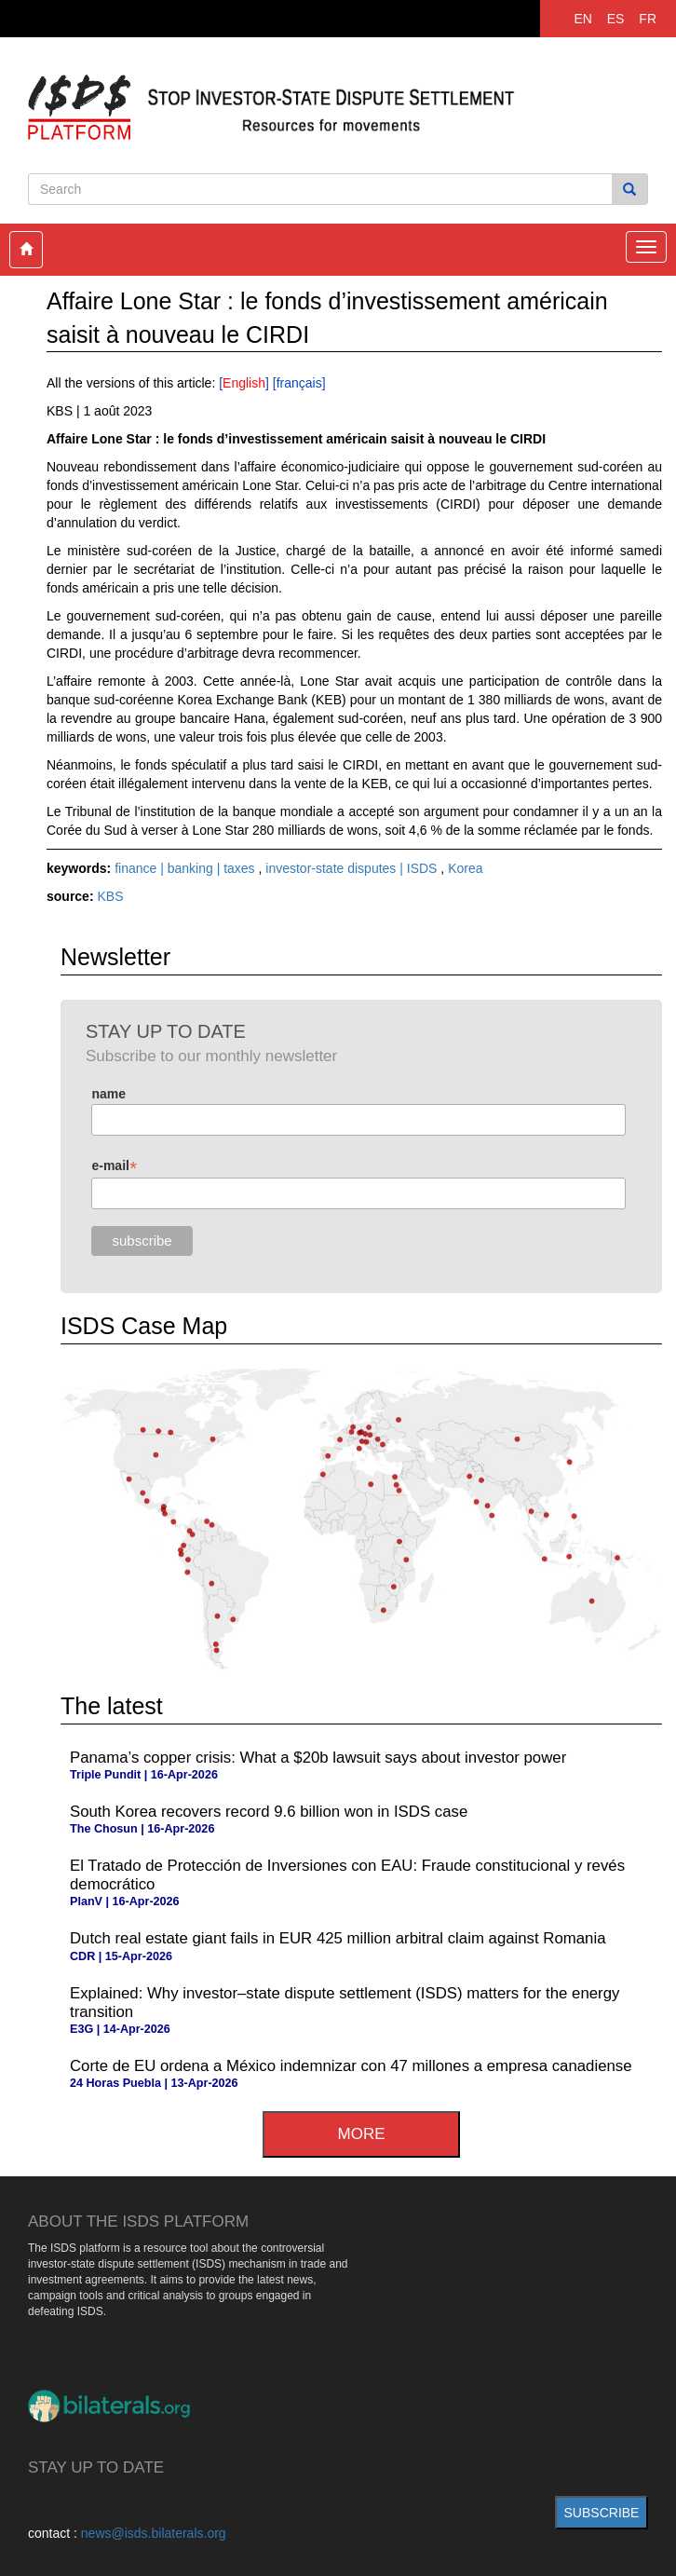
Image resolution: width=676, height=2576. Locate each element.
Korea (465, 868)
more (361, 2134)
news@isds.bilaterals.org (153, 2533)
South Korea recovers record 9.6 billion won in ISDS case (268, 1811)
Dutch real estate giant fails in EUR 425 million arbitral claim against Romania (338, 1938)
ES (616, 18)
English (244, 382)
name (108, 1093)
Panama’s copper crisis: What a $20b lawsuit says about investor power (318, 1757)
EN (582, 18)
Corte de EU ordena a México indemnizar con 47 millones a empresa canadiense (351, 2066)
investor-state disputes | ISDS (352, 868)
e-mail (114, 1166)
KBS (110, 896)
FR (647, 18)
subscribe (602, 2512)
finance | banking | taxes (186, 868)
